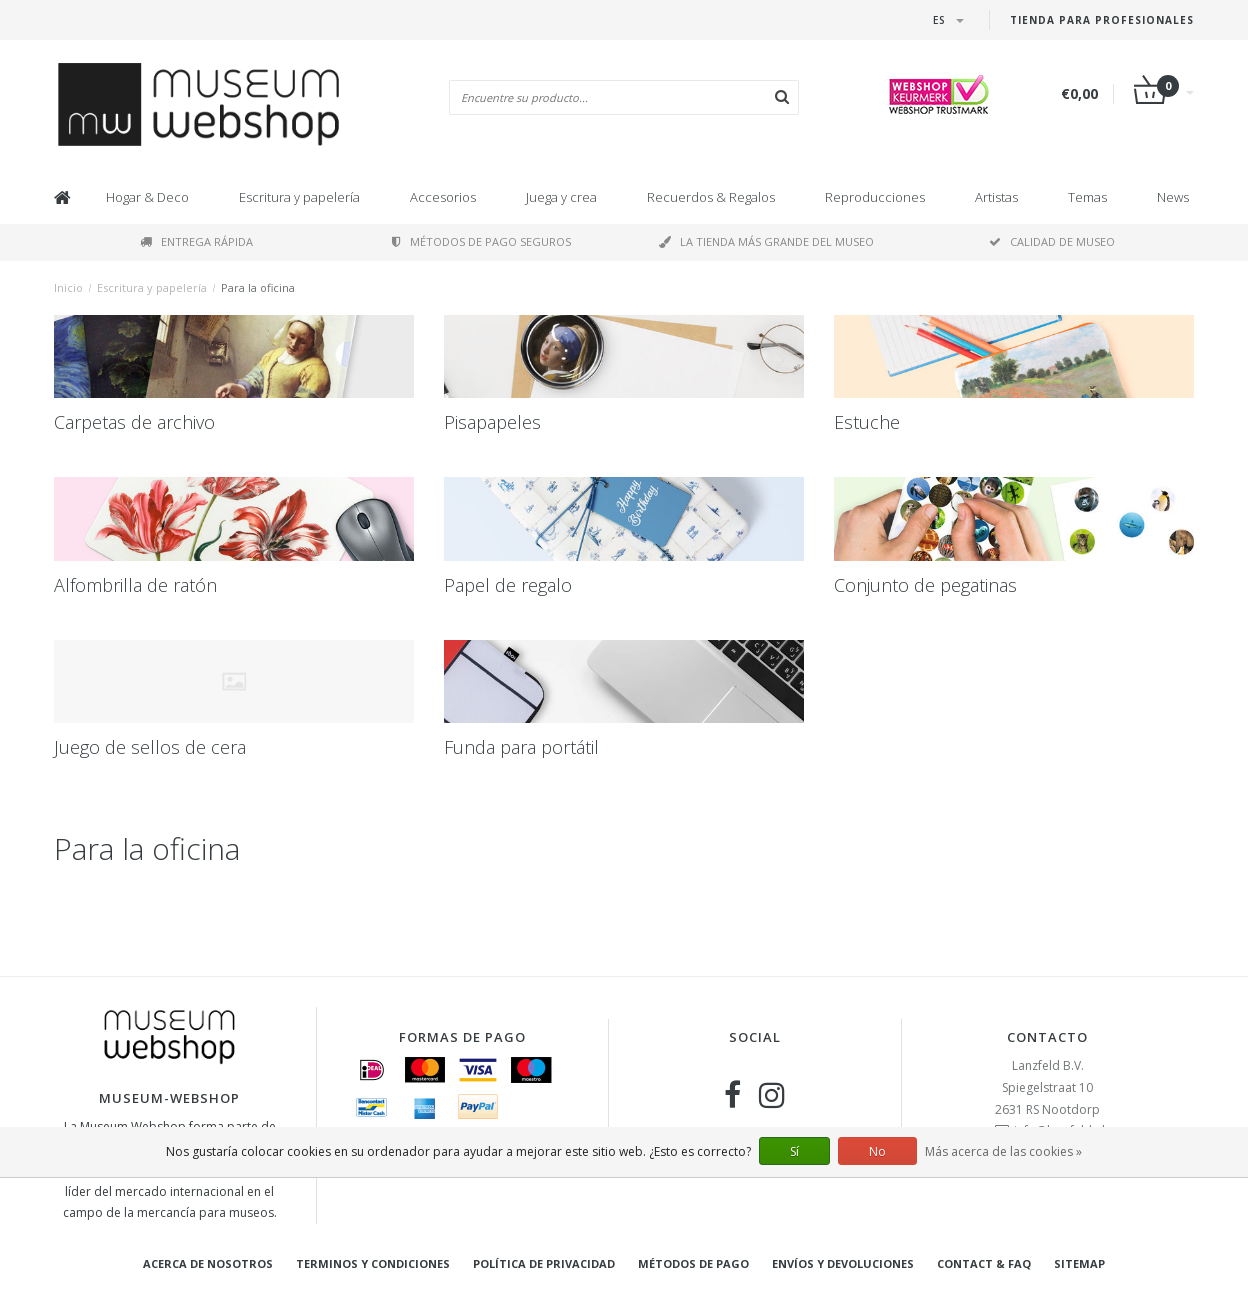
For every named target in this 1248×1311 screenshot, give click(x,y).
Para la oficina (258, 287)
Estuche (867, 422)
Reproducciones (875, 197)
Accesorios (443, 197)
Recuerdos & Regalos (711, 197)
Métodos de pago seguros (481, 241)
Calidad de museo (1052, 241)
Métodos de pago (693, 1263)
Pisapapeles (492, 422)
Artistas (996, 197)
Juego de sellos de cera (150, 747)
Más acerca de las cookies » (1003, 1151)
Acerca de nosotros (208, 1263)
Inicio (68, 287)
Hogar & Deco (147, 197)
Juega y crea (561, 197)
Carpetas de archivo (134, 422)
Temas (1087, 197)
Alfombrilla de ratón (135, 585)
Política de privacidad (544, 1263)
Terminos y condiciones (373, 1263)
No (877, 1151)
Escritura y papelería (299, 197)
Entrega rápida (196, 241)
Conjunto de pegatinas (925, 585)
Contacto (1047, 1037)
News (1173, 197)
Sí (794, 1151)
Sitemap (1079, 1263)
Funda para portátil (521, 747)
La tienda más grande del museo (766, 241)
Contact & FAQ (984, 1263)
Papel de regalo (508, 585)
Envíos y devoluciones (843, 1263)
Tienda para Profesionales (1102, 20)
